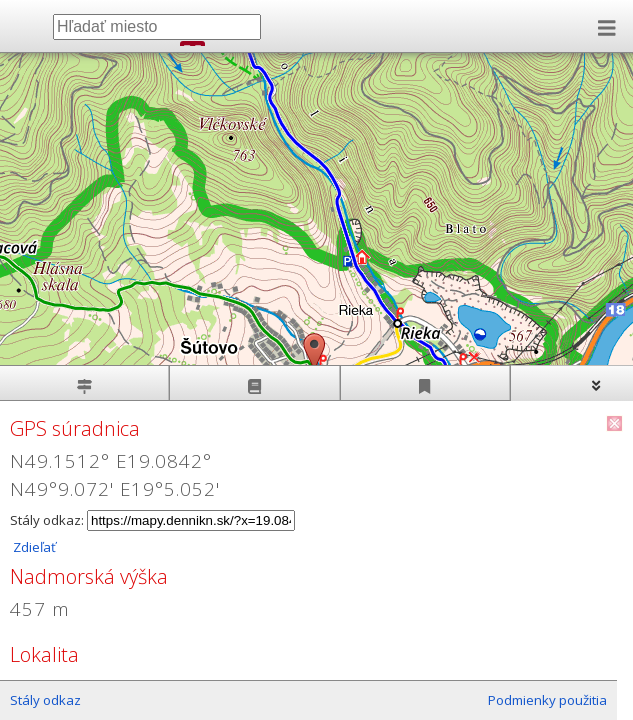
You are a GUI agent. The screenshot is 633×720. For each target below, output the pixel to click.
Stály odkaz (45, 700)
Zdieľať (33, 547)
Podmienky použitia (547, 700)
